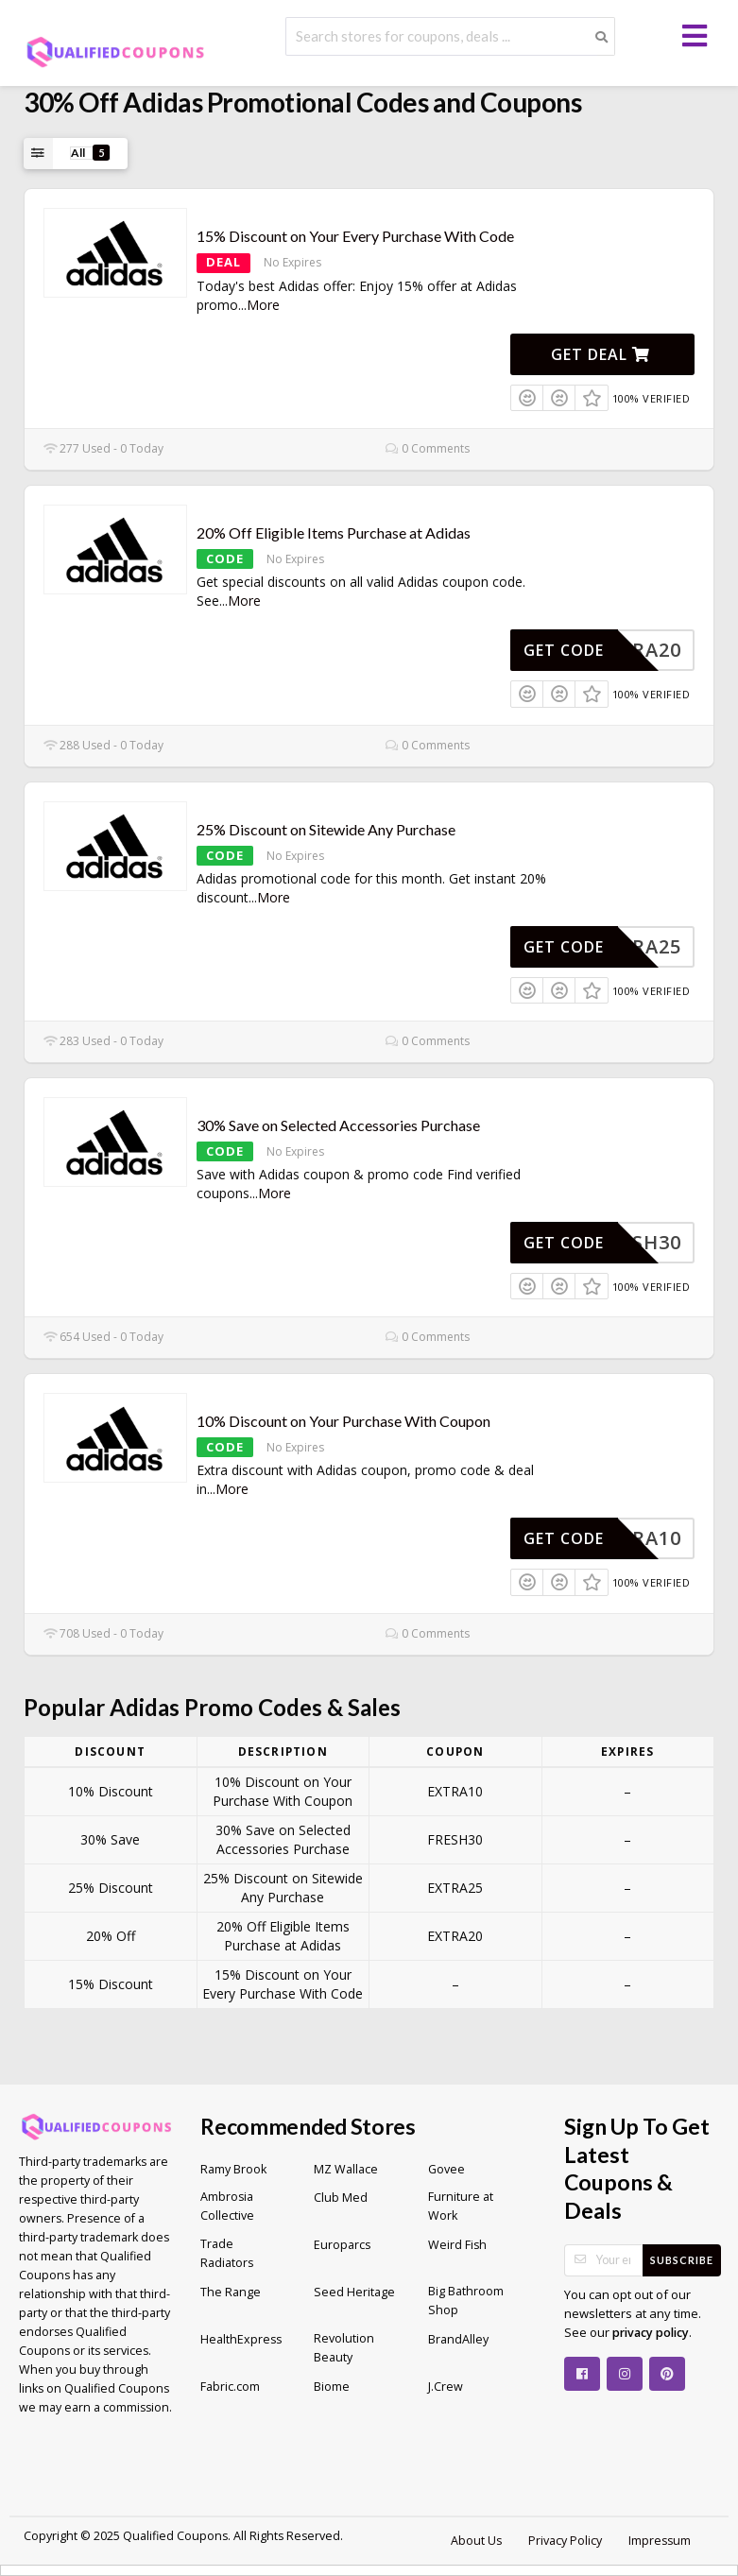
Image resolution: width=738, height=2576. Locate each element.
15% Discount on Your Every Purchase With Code (355, 236)
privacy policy (650, 2333)
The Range (230, 2292)
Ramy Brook (233, 2169)
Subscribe (681, 2260)
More (263, 305)
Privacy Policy (565, 2541)
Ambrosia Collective (227, 2206)
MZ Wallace (346, 2169)
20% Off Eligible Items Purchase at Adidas (334, 532)
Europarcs (342, 2245)
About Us (476, 2541)
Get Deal (600, 354)
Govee (446, 2169)
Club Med (341, 2198)
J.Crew (445, 2387)
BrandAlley (458, 2339)
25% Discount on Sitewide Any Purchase (326, 829)
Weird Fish (457, 2245)
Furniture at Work (460, 2206)
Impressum (659, 2541)
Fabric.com (230, 2387)
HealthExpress (241, 2339)
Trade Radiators (226, 2253)
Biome (332, 2387)
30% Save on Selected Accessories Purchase (338, 1125)
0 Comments (428, 448)
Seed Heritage (354, 2292)
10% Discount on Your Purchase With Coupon (343, 1421)
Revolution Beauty (344, 2347)
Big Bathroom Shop (466, 2300)
